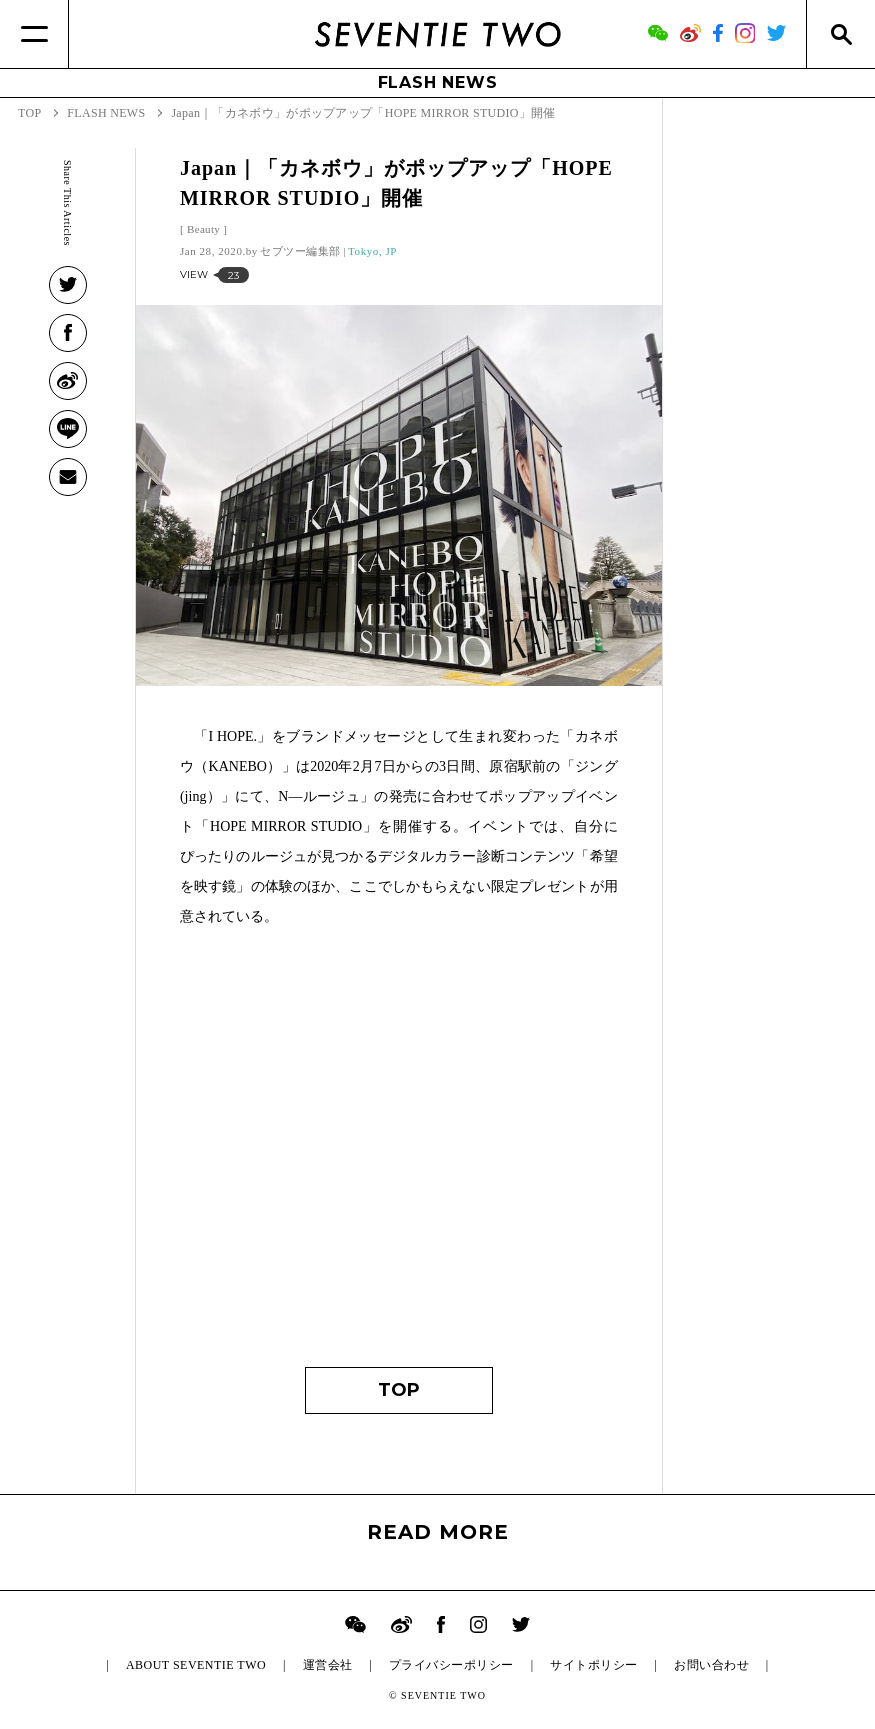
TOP (399, 1390)
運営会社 (328, 1665)
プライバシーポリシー (451, 1665)
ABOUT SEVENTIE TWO (196, 1665)
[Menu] (34, 34)
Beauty (203, 229)
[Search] (840, 34)
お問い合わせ (711, 1665)
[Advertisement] (399, 1157)
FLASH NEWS (438, 82)
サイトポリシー (593, 1665)
